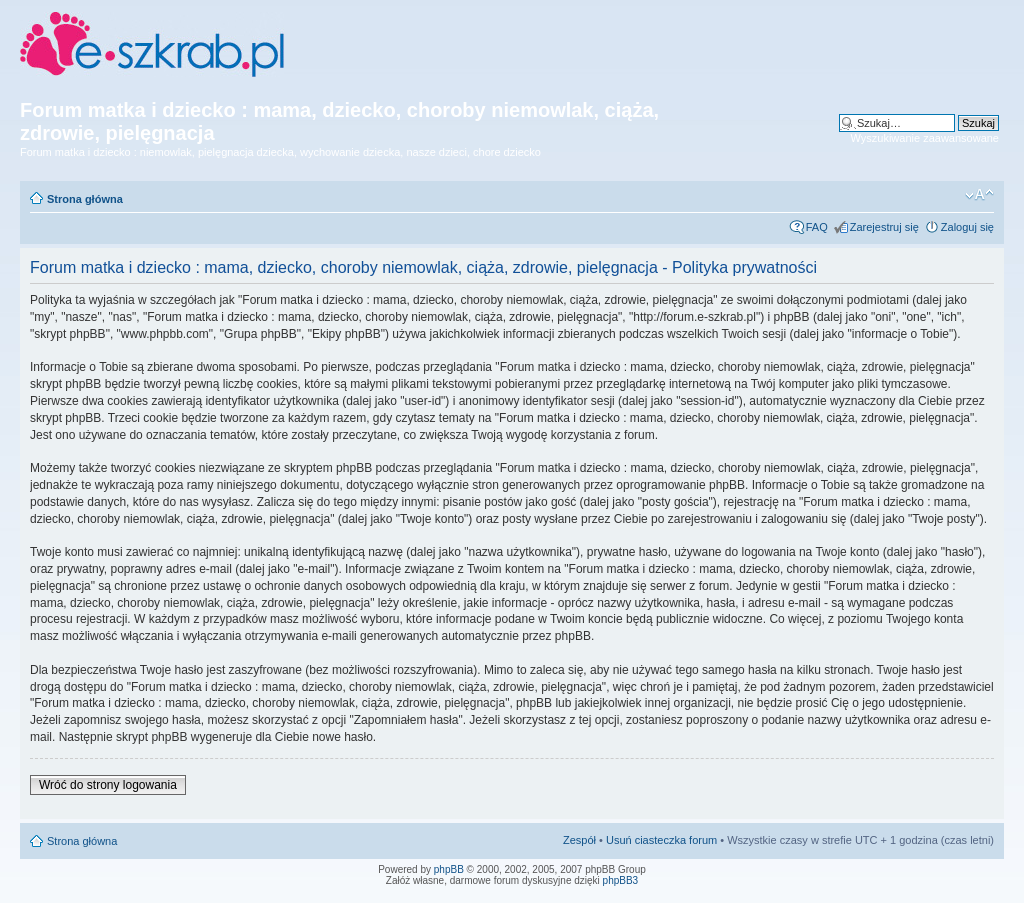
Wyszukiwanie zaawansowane (925, 138)
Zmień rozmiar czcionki (979, 195)
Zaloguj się (967, 227)
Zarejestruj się (884, 227)
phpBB (449, 869)
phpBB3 (621, 880)
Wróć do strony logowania (108, 785)
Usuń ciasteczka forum (661, 840)
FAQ (817, 227)
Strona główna (85, 199)
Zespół (579, 840)
